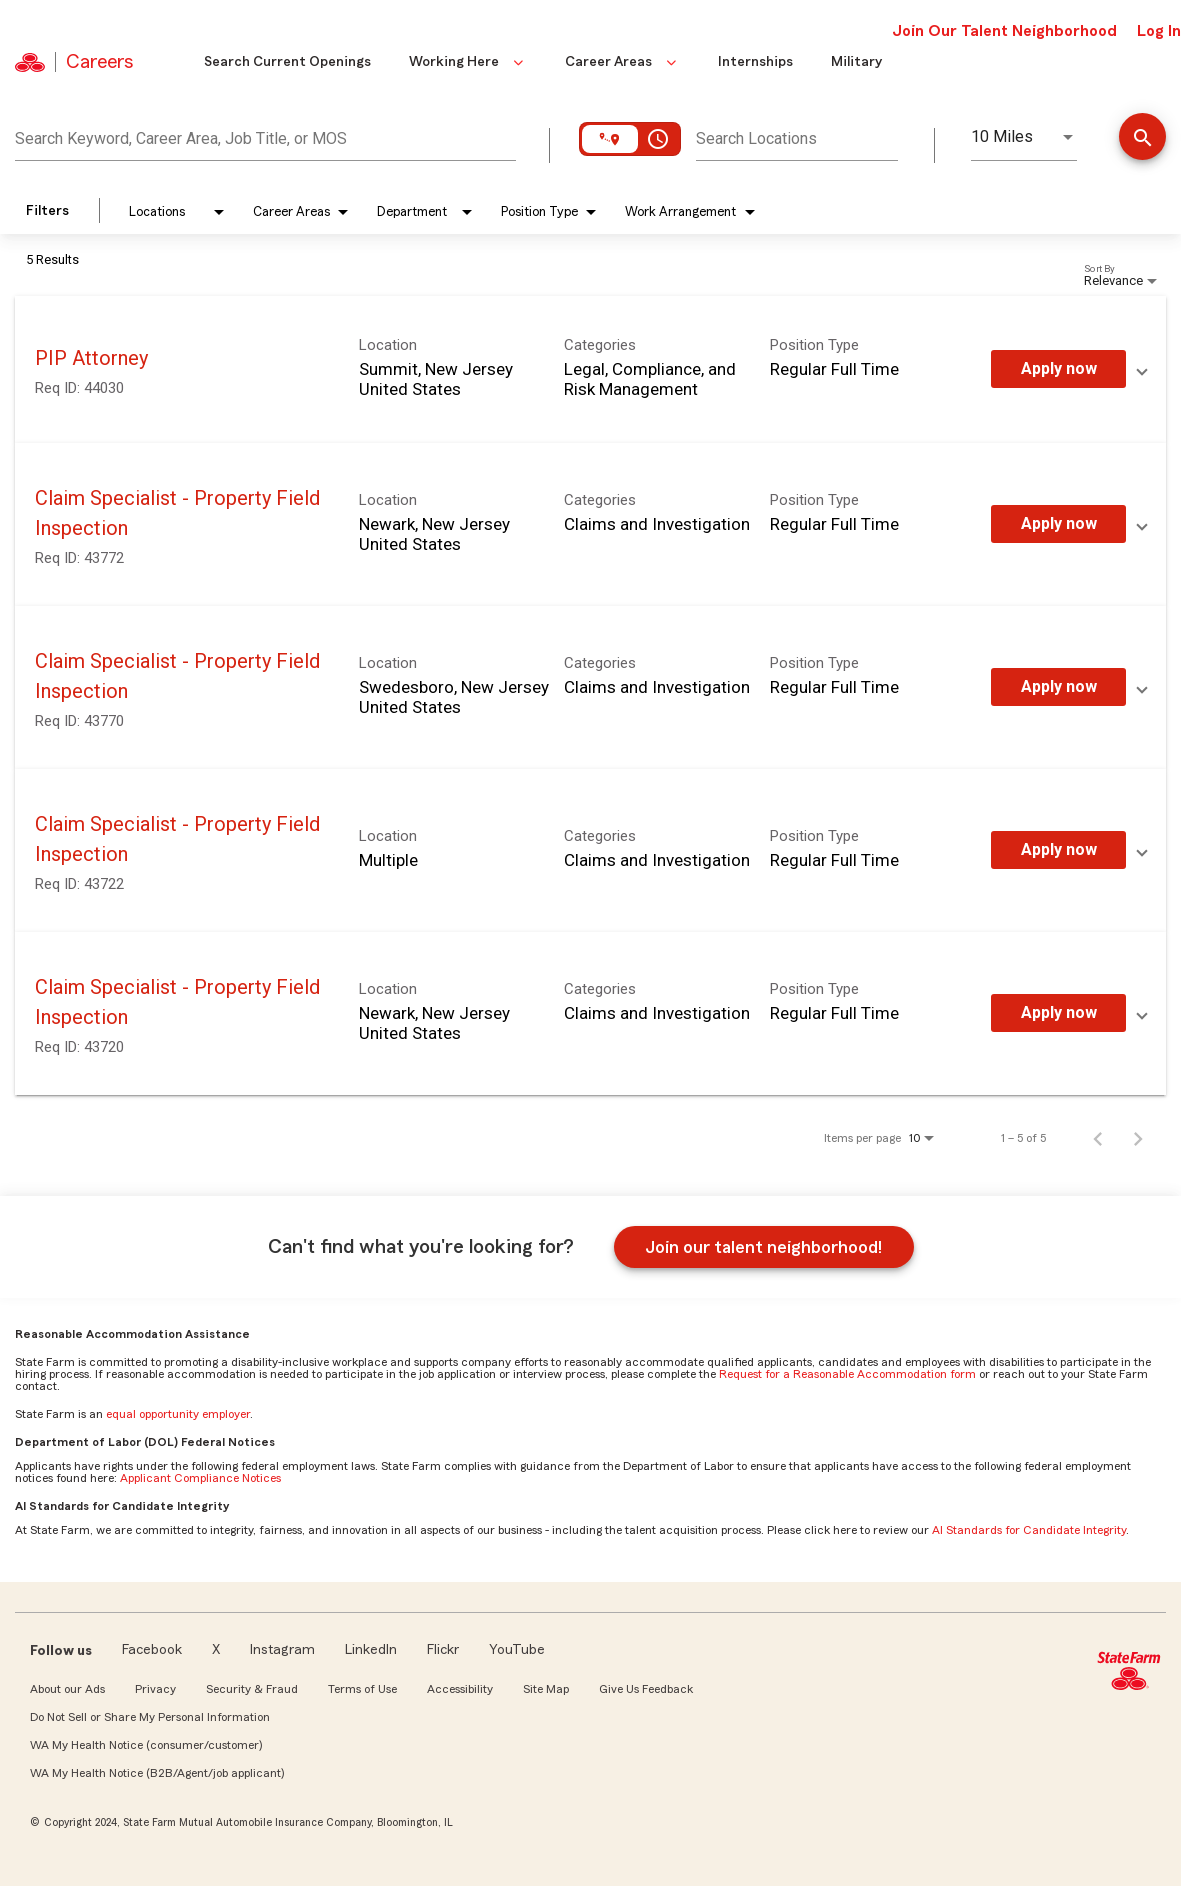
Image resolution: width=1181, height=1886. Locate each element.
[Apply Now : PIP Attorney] (1058, 369)
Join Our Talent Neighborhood (1004, 31)
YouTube (517, 1650)
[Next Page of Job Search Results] (1138, 1138)
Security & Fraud (252, 1689)
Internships (755, 62)
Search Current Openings (287, 62)
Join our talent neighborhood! (763, 1247)
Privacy (155, 1689)
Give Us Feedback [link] (646, 1689)
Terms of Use (362, 1689)
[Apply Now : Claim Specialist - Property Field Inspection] (1058, 524)
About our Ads (67, 1689)
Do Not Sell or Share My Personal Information (150, 1717)
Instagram (282, 1650)
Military (856, 62)
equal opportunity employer (178, 1414)
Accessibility (460, 1689)
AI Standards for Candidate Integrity (1029, 1530)
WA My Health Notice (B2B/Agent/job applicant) (157, 1773)
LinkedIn (371, 1650)
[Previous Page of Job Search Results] (1098, 1138)
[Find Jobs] (1142, 138)
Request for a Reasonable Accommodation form (847, 1374)
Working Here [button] (468, 62)
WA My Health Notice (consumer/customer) (146, 1745)
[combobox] (265, 136)
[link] (590, 369)
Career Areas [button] (622, 62)
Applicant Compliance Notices (200, 1478)
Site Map (546, 1689)
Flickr (443, 1650)
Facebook (152, 1650)
